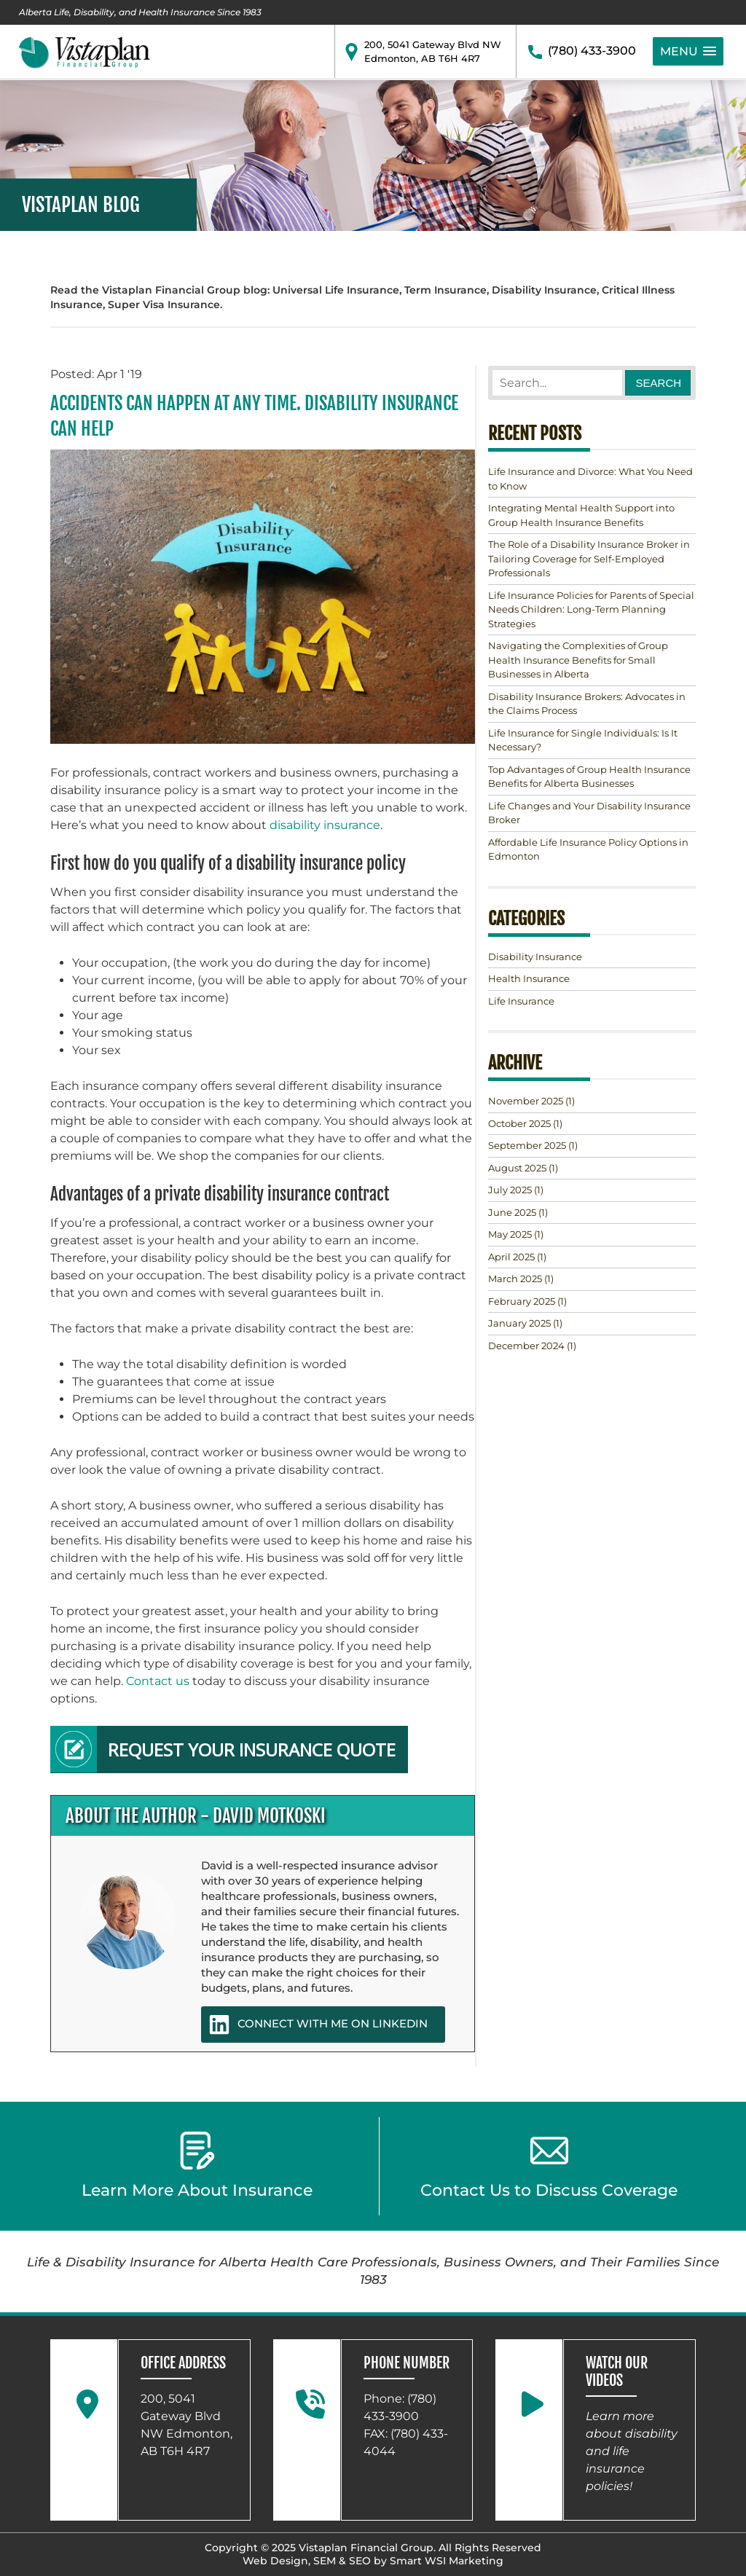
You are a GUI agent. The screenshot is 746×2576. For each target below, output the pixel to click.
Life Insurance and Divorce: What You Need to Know (590, 479)
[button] (688, 51)
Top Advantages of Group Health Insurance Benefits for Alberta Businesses (589, 776)
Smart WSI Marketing (446, 2560)
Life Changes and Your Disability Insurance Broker (589, 813)
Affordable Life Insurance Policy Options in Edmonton (588, 849)
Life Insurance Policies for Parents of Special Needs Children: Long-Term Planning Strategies (591, 609)
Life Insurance (521, 1001)
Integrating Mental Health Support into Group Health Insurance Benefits (581, 515)
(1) (531, 1101)
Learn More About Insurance (197, 2166)
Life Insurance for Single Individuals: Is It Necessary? (583, 740)
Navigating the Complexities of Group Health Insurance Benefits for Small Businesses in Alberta (578, 660)
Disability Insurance (535, 956)
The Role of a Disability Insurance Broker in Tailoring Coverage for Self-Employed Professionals (589, 558)
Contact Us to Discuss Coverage (549, 2166)
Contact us (157, 1681)
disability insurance (325, 825)
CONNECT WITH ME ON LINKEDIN (318, 2024)
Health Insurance (529, 978)
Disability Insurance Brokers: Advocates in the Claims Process (587, 704)
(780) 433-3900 (592, 51)
